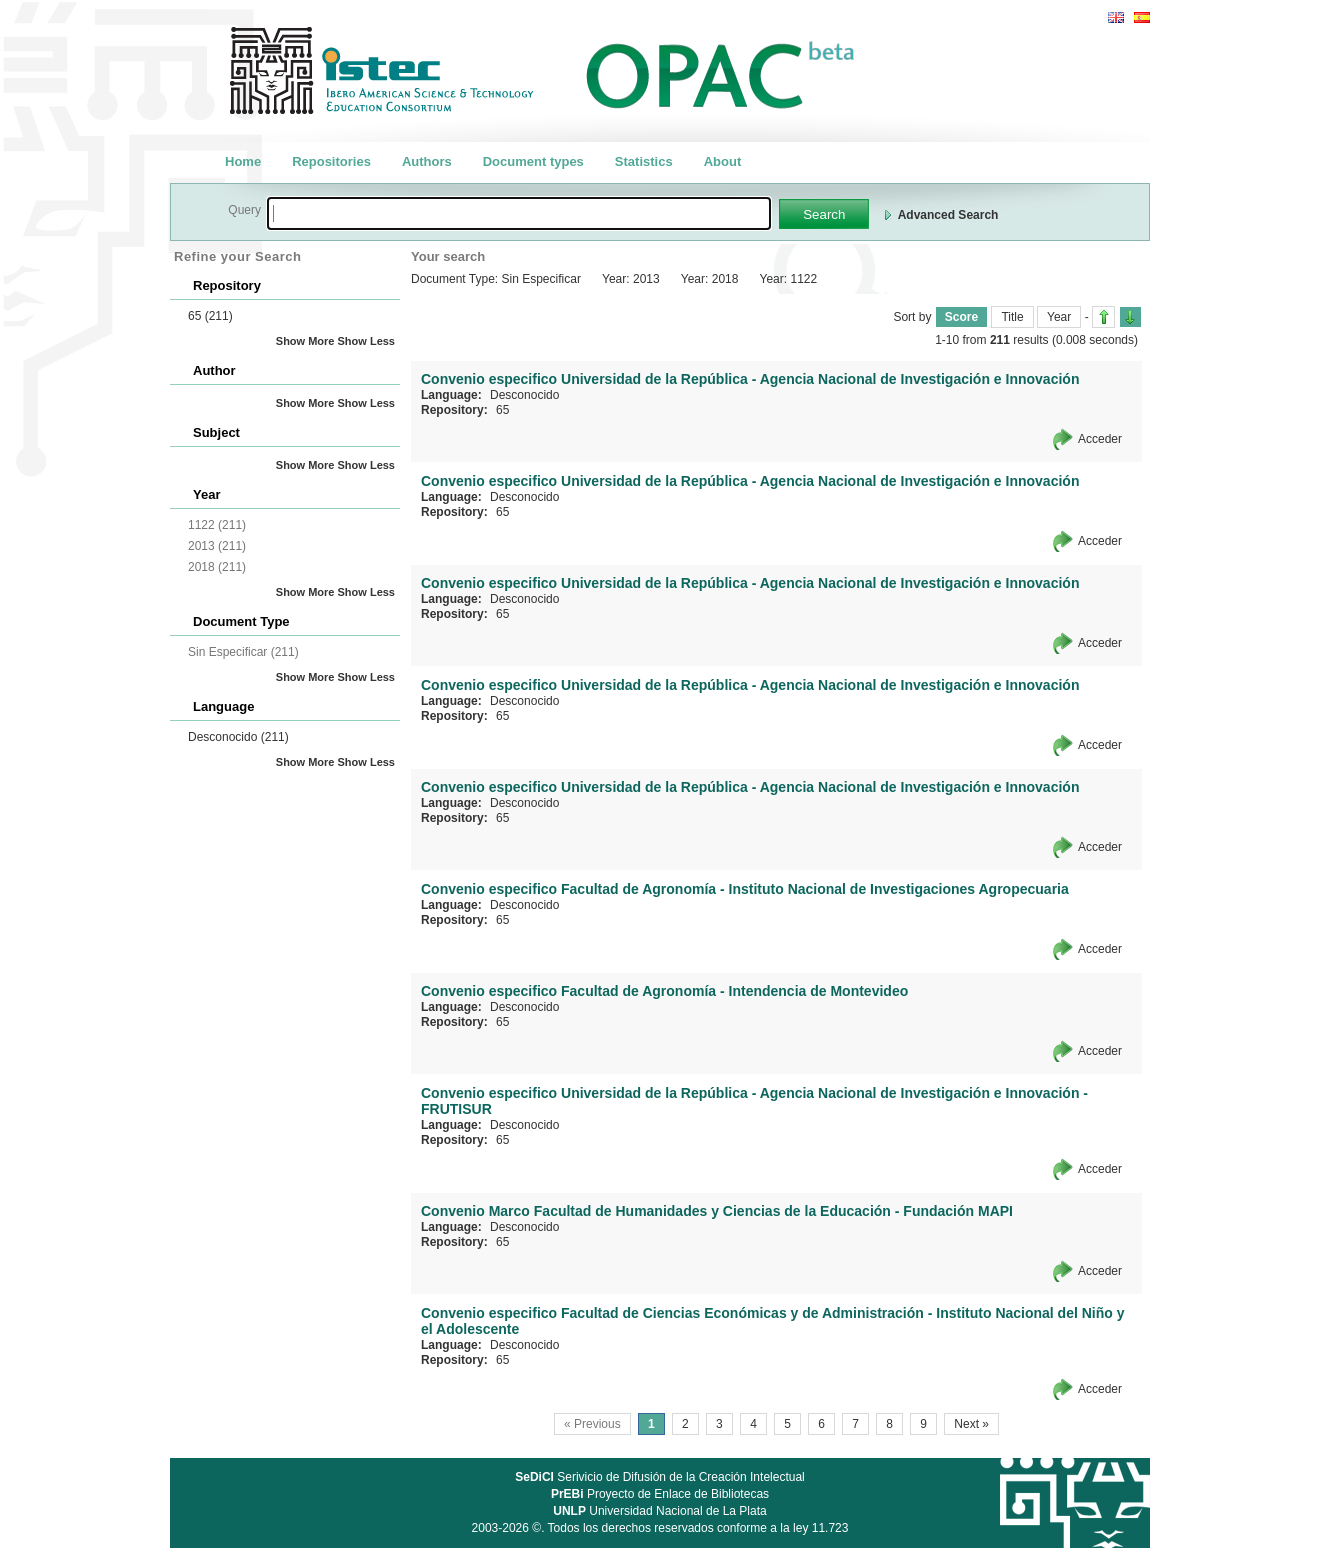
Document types (533, 161)
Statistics (644, 161)
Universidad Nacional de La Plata (659, 1511)
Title (1012, 317)
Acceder (1100, 439)
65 (210, 316)
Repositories (331, 161)
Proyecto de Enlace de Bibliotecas (660, 1494)
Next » (971, 1424)
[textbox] (519, 213)
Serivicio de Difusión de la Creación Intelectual (660, 1477)
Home (243, 161)
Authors (427, 161)
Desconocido (238, 737)
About (723, 161)
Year (1059, 317)
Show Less (366, 341)
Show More (305, 341)
